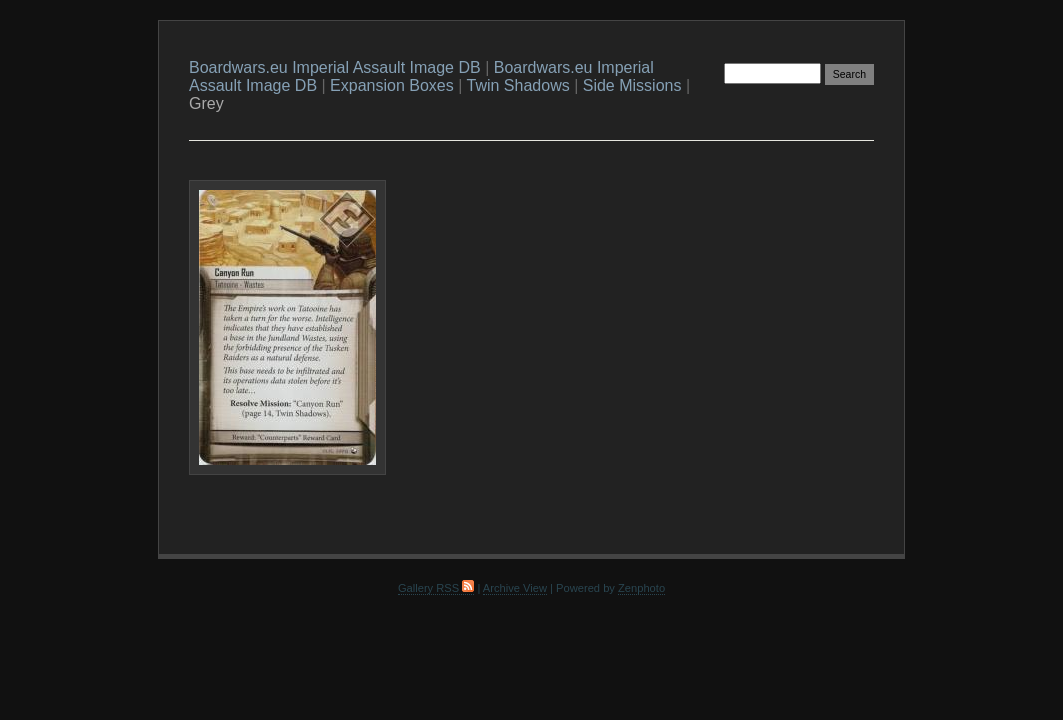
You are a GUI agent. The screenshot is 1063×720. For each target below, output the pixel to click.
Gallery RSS (436, 588)
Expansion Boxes (392, 85)
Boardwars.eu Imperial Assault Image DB (335, 67)
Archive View (515, 588)
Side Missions (632, 85)
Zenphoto (641, 588)
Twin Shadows (518, 85)
